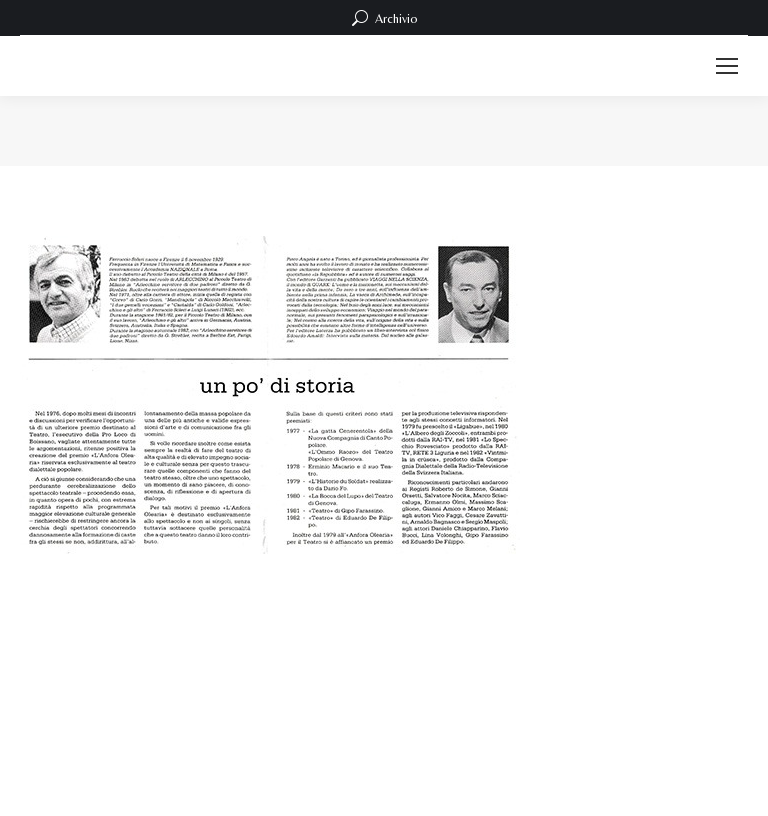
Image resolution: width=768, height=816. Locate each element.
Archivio (384, 18)
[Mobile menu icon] (727, 66)
